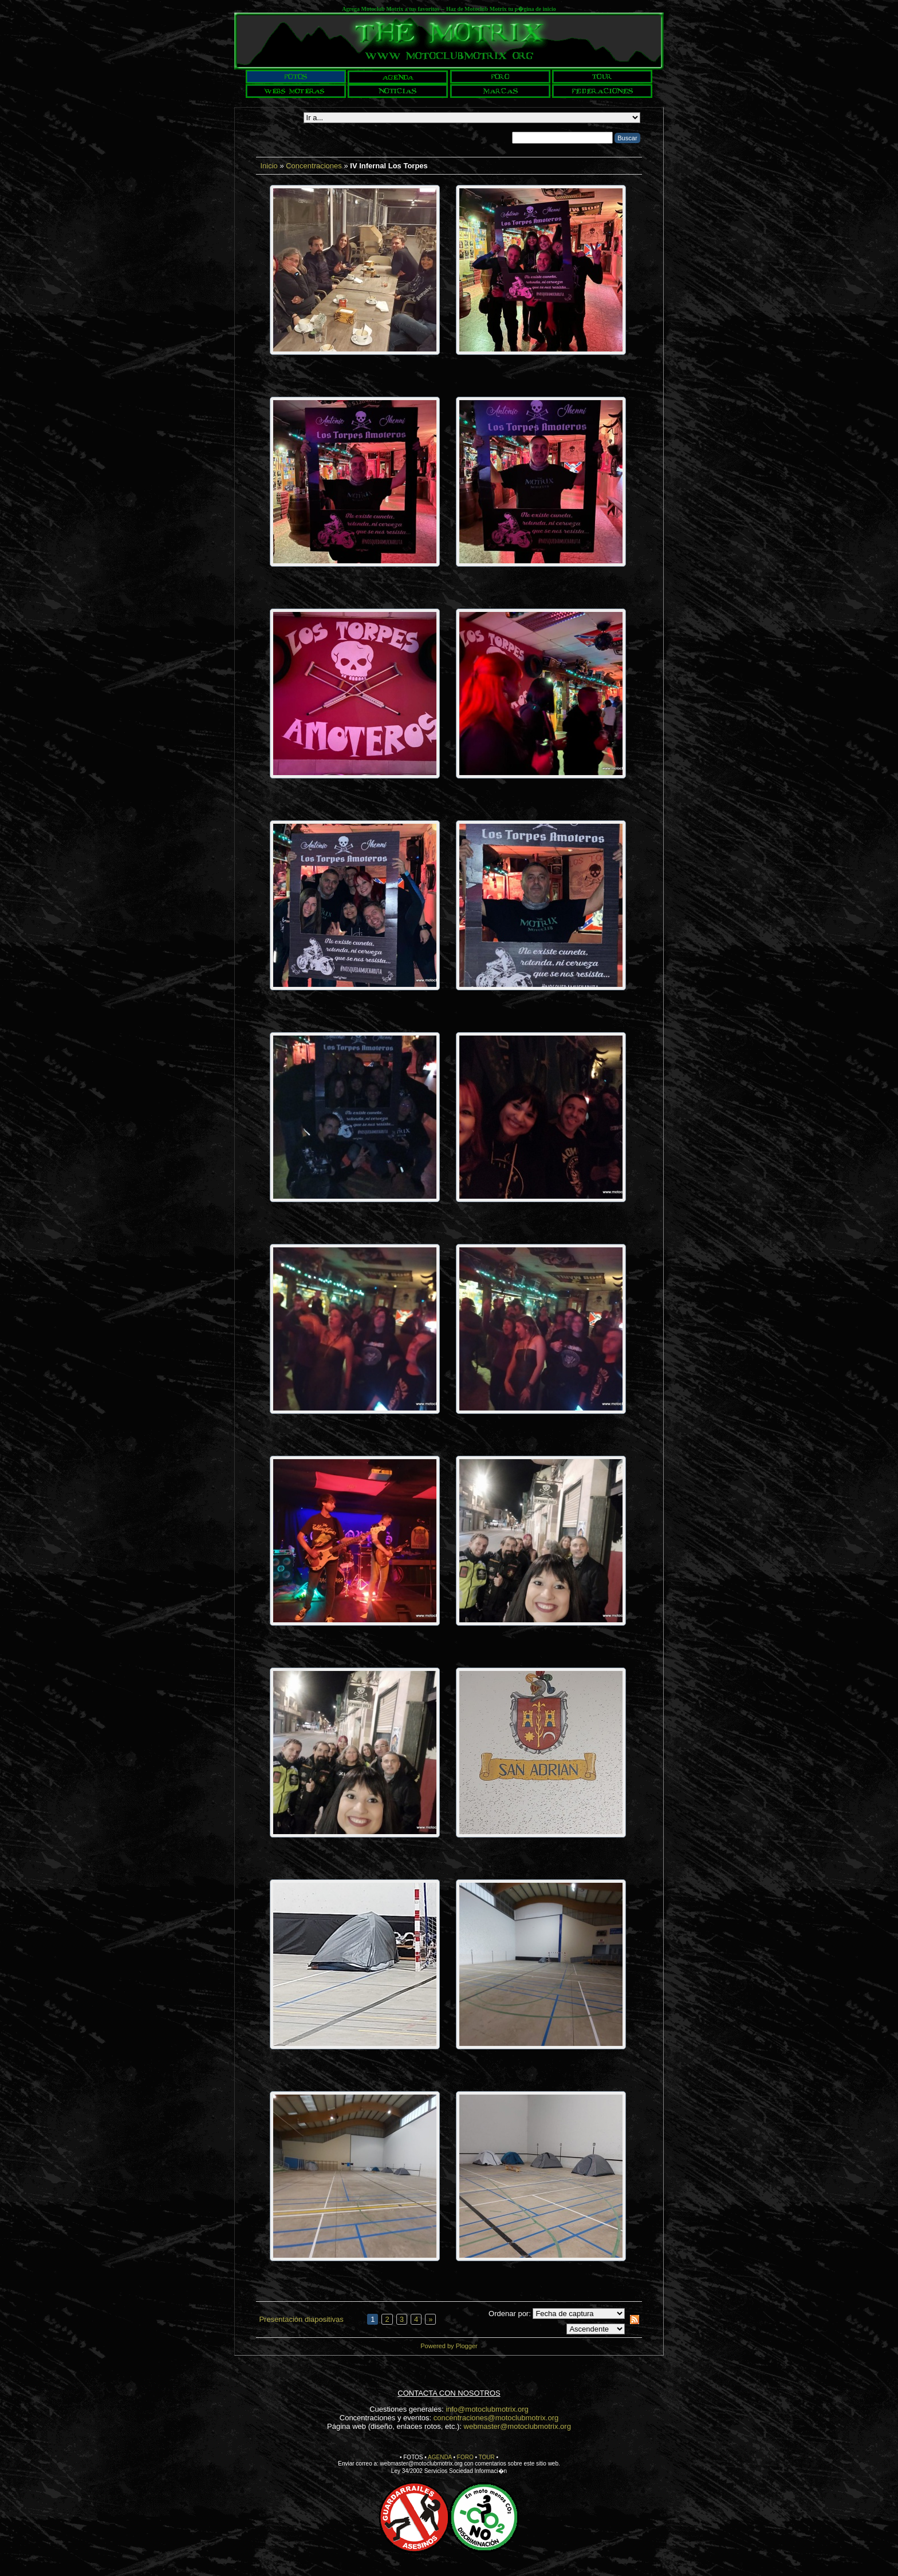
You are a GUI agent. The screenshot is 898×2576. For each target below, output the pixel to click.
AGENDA (440, 2457)
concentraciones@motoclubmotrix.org (496, 2417)
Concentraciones (314, 165)
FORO (465, 2457)
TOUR (487, 2457)
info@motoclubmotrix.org (487, 2409)
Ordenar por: (510, 2313)
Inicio (268, 165)
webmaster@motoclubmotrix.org (517, 2426)
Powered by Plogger (448, 2345)
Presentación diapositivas (301, 2319)
